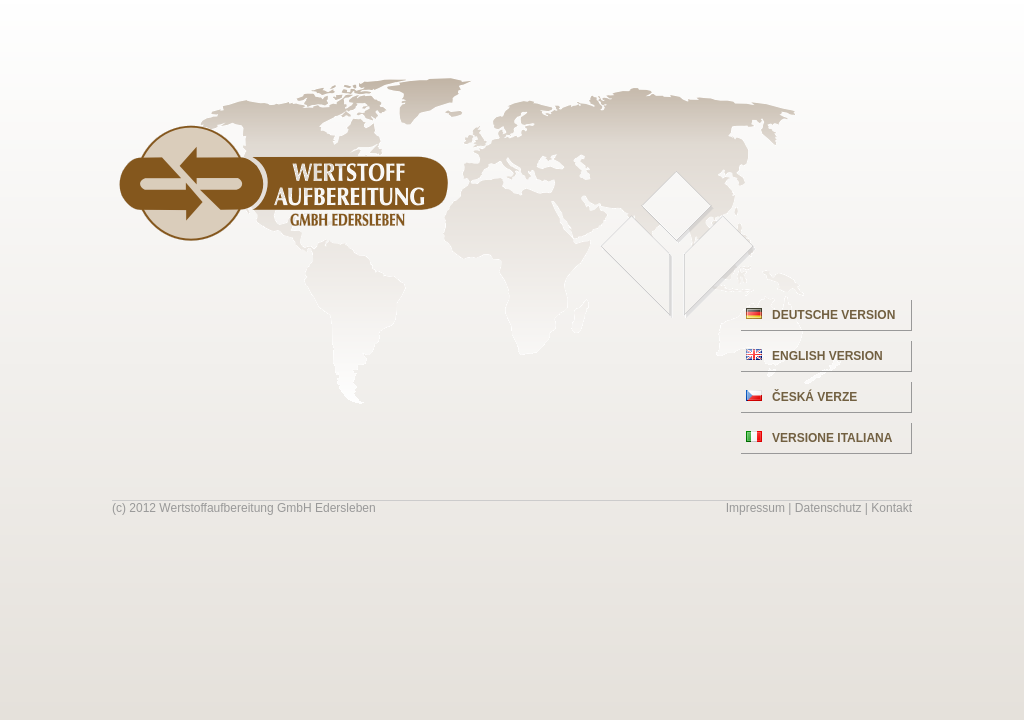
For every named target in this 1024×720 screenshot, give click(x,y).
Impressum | (760, 508)
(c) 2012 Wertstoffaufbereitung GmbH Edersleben (244, 508)
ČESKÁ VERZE (801, 397)
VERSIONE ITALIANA (819, 438)
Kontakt (891, 508)
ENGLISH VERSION (814, 356)
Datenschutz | (833, 508)
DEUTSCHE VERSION (820, 315)
